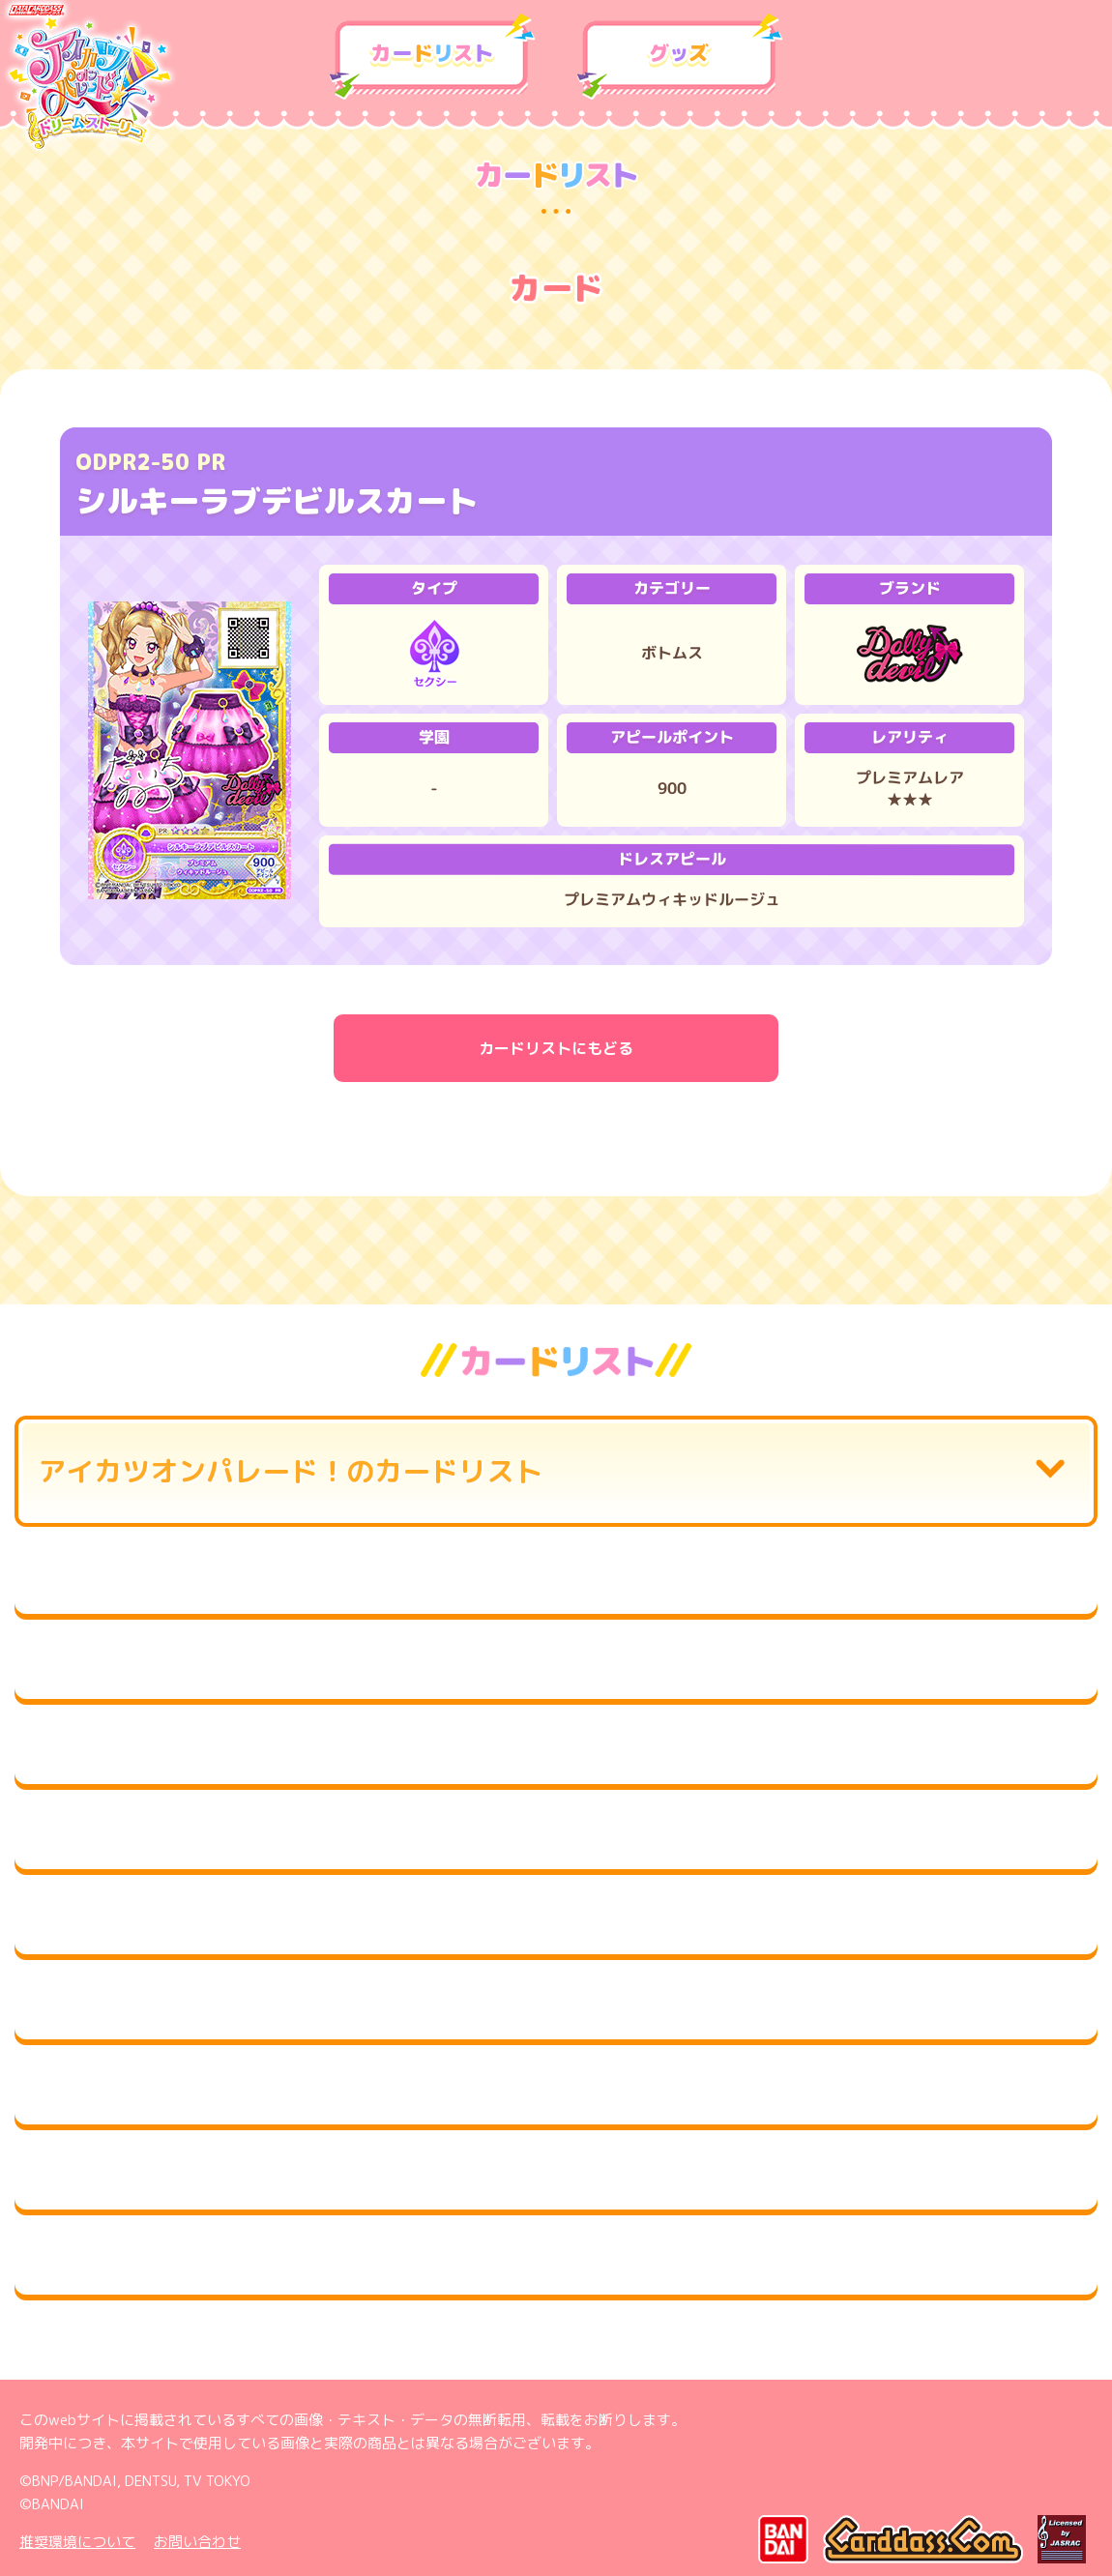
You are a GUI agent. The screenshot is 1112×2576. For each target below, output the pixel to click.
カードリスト (432, 57)
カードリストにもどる (556, 1048)
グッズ (679, 57)
